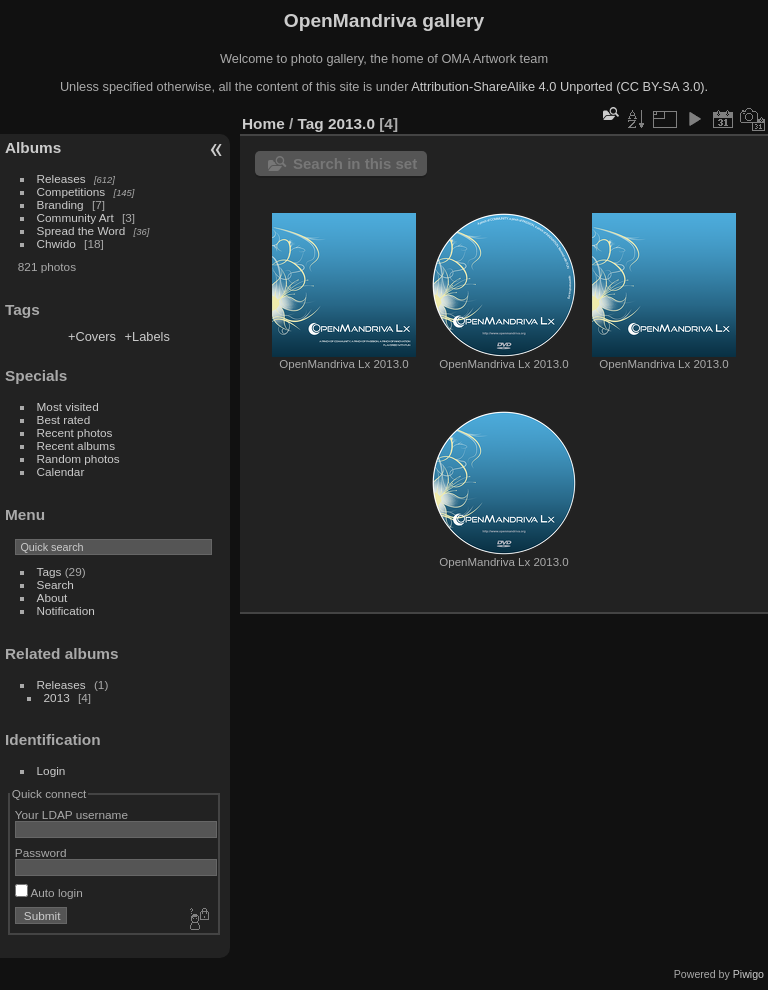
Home (263, 123)
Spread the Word (81, 230)
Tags (49, 571)
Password (41, 852)
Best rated (64, 419)
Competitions (71, 191)
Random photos (78, 458)
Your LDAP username (71, 814)
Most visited (68, 406)
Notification (66, 610)
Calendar (61, 471)
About (52, 597)
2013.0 (351, 123)
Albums (33, 147)
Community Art (75, 217)
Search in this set (355, 163)
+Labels (147, 336)
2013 (57, 697)
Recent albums (76, 445)
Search (55, 584)
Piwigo (748, 974)
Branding (60, 204)
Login (51, 770)
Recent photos (75, 432)
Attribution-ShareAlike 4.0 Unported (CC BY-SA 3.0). (559, 86)
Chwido (56, 243)
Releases (61, 178)
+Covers (92, 336)
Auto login (49, 892)
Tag (311, 123)
